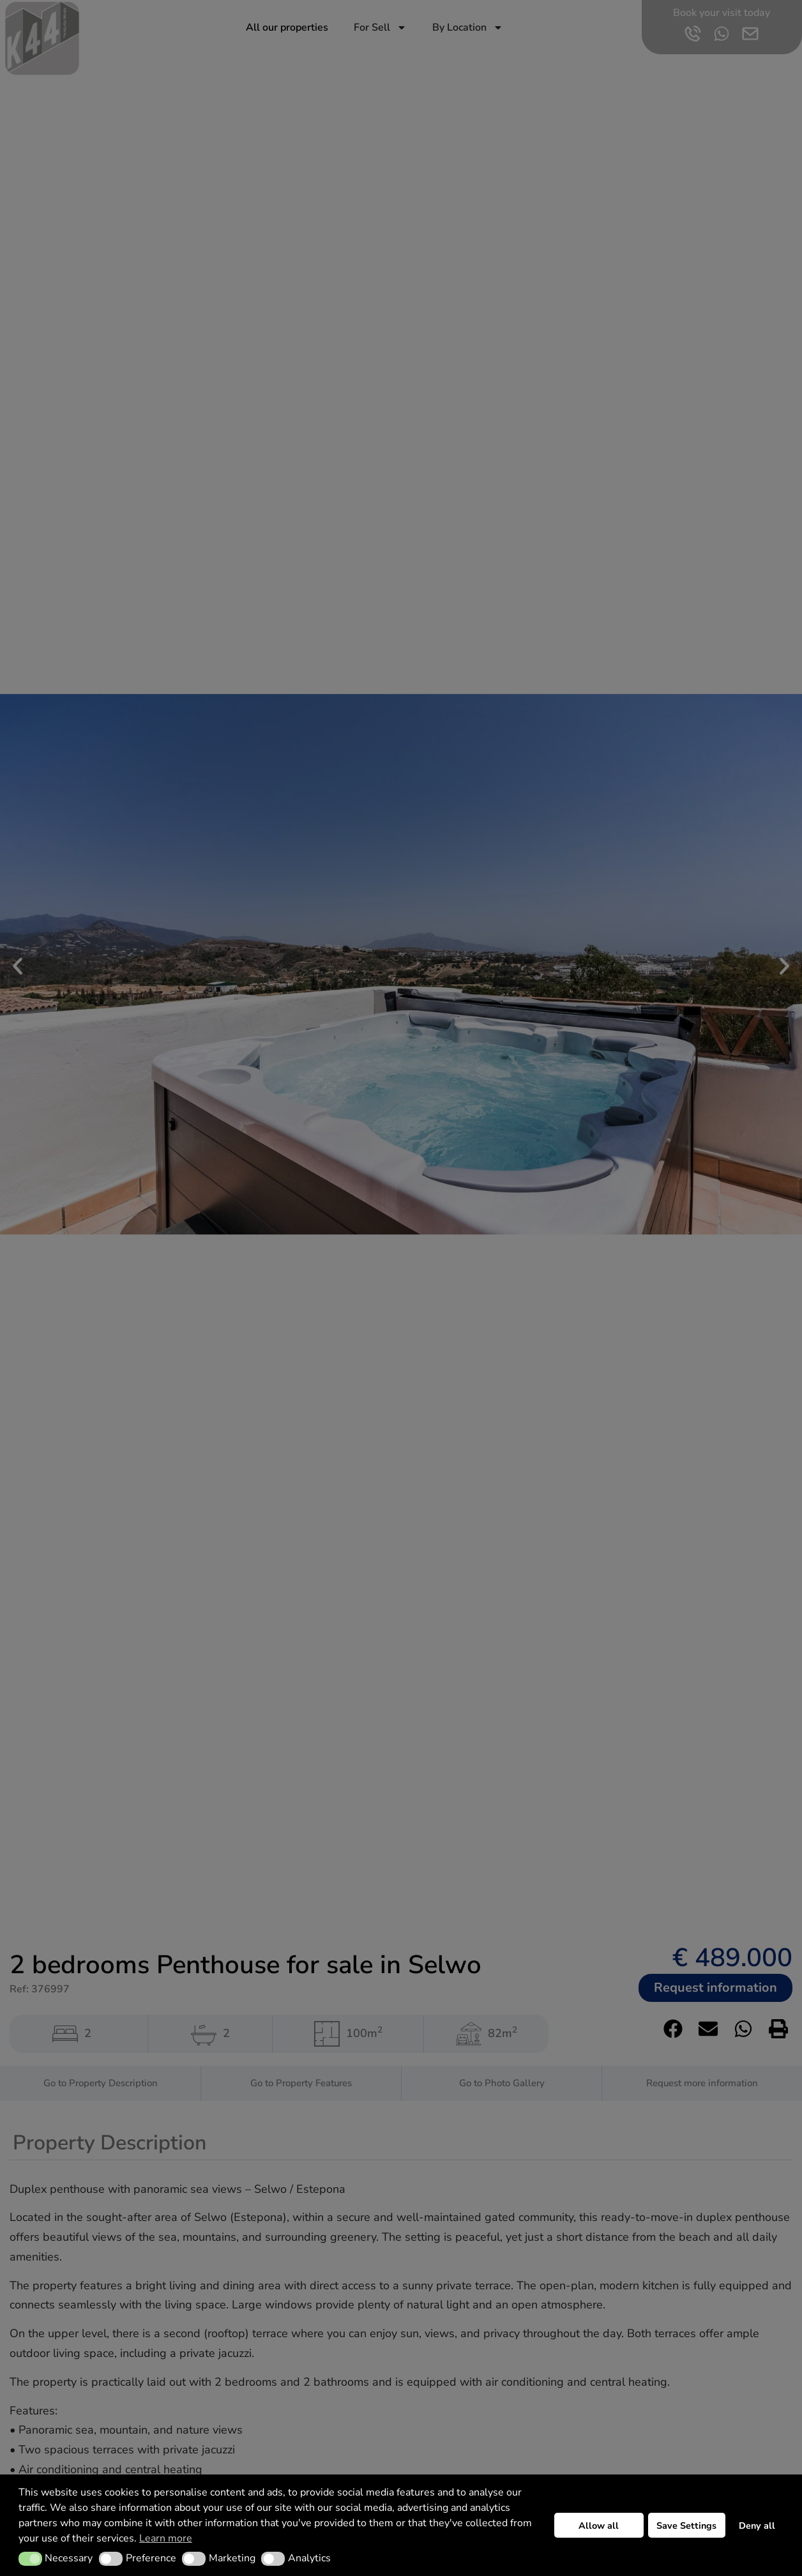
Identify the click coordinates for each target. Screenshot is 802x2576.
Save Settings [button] (686, 2525)
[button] (30, 2559)
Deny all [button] (757, 2525)
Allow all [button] (599, 2525)
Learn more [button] (165, 2538)
